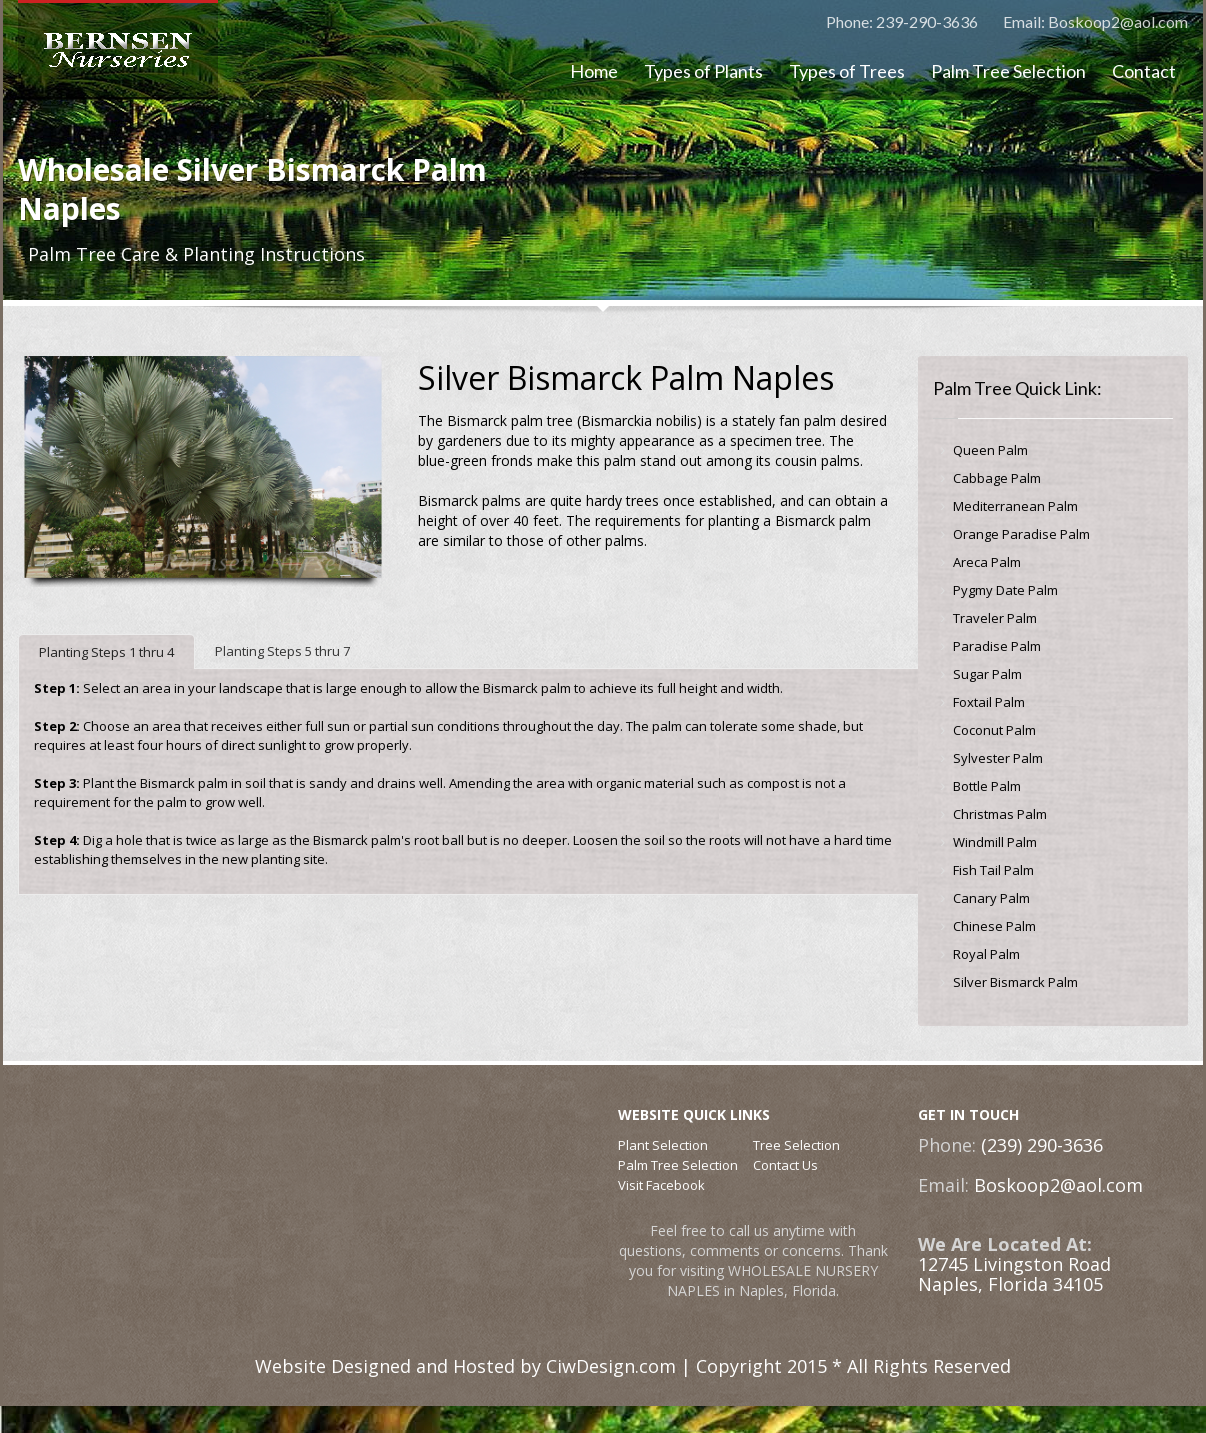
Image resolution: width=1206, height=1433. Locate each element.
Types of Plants (703, 71)
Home (594, 71)
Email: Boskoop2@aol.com (1095, 21)
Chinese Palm (994, 926)
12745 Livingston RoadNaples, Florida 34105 (1014, 1274)
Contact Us (785, 1165)
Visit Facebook (661, 1185)
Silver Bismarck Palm (1015, 982)
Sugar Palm (987, 674)
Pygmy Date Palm (1005, 590)
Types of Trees (847, 71)
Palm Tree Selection (1008, 71)
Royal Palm (986, 954)
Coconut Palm (994, 730)
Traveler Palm (995, 618)
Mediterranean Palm (1015, 506)
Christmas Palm (1000, 814)
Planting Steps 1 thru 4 (106, 652)
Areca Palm (987, 562)
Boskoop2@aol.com (1056, 1185)
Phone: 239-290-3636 (902, 21)
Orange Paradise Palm (1021, 534)
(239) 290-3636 (1039, 1145)
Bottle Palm (987, 786)
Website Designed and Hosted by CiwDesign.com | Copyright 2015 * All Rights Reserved (633, 1366)
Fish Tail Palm (993, 870)
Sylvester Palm (998, 758)
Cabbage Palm (997, 478)
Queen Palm (990, 450)
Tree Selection (796, 1145)
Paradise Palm (997, 646)
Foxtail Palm (989, 702)
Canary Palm (991, 898)
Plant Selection (663, 1145)
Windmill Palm (995, 842)
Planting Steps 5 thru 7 (282, 651)
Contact (1144, 71)
